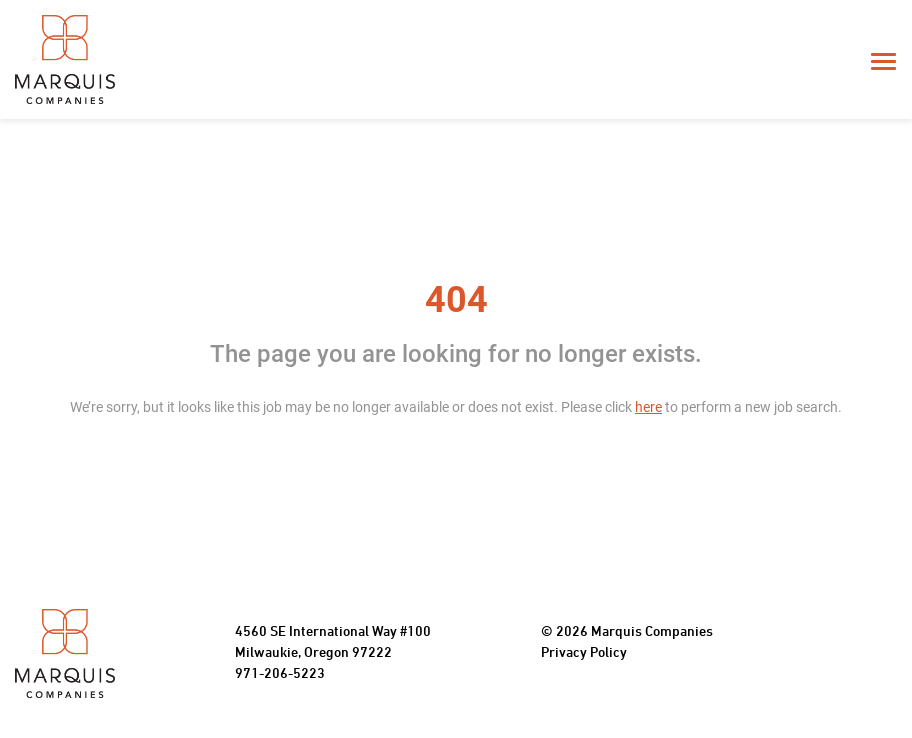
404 (456, 300)
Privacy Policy (584, 653)
